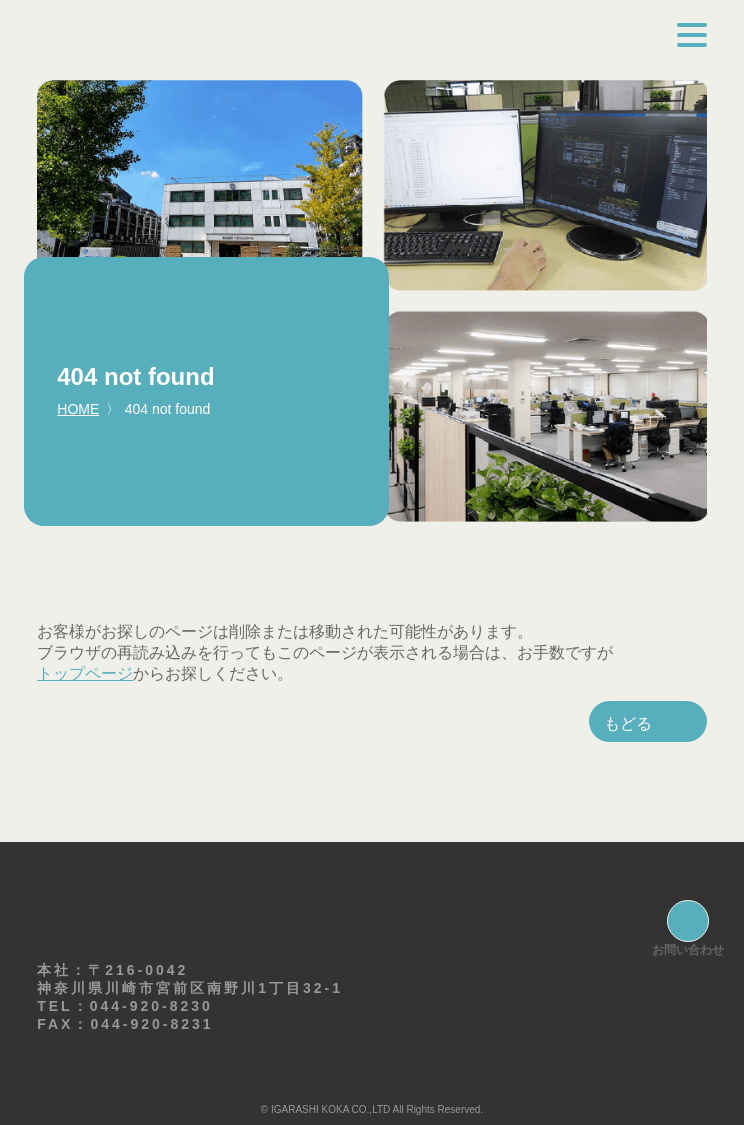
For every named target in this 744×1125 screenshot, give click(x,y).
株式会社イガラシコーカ (238, 40)
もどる (628, 723)
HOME (78, 409)
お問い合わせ (688, 950)
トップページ (85, 673)
